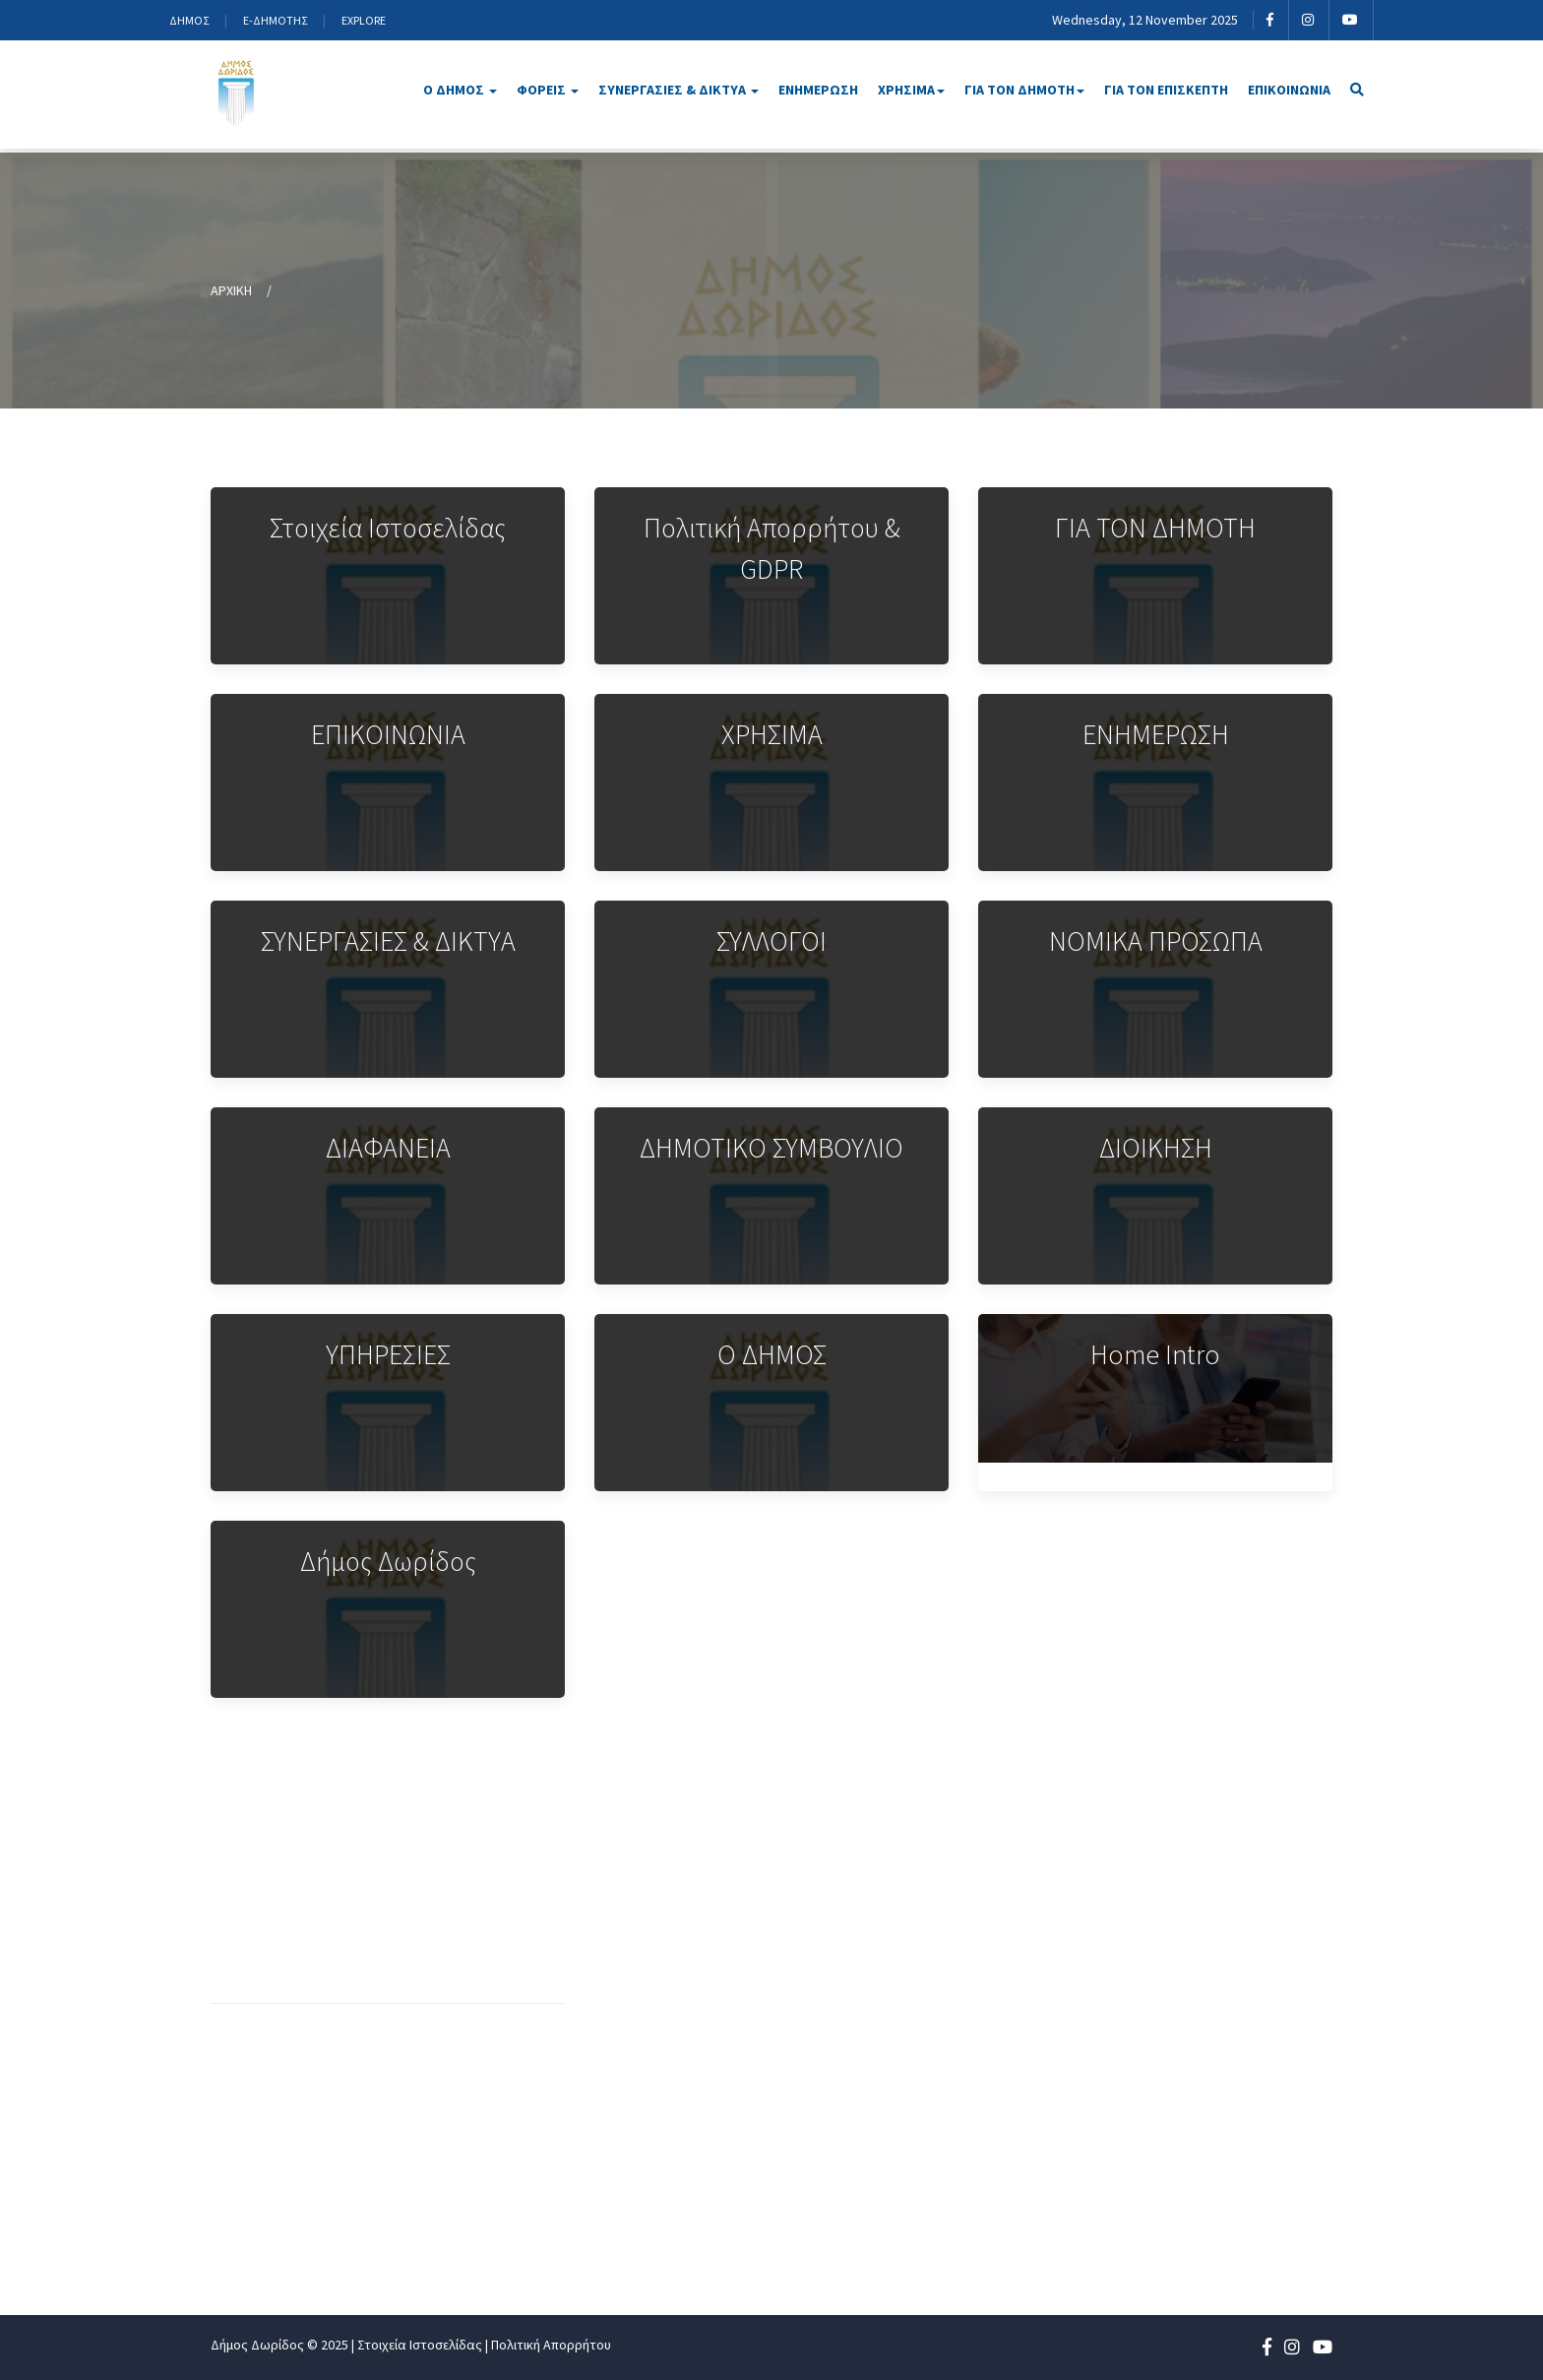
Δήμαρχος (890, 1920)
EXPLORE (363, 20)
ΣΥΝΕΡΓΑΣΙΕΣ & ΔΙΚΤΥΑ (678, 89)
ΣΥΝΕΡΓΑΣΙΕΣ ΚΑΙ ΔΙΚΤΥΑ (1187, 1985)
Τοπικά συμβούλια (919, 2115)
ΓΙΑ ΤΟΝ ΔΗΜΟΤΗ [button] (1024, 89)
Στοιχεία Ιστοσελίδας (419, 2344)
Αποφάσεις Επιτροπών (689, 2239)
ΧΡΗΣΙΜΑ (1132, 2050)
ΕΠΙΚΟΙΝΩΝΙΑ (1289, 89)
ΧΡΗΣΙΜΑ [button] (911, 89)
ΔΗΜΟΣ (189, 20)
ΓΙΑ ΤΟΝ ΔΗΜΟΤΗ (1162, 2083)
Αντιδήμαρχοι (904, 1953)
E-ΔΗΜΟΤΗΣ (275, 20)
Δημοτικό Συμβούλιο (928, 2050)
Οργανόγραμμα (661, 1920)
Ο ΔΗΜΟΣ (460, 89)
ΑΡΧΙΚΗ (231, 290)
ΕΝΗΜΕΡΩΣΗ (818, 89)
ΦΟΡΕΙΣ (548, 89)
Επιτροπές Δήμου (917, 2083)
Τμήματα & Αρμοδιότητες (698, 2083)
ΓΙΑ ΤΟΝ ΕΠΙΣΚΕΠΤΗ (1166, 89)
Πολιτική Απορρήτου (551, 2344)
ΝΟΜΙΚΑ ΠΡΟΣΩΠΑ (1166, 1953)
